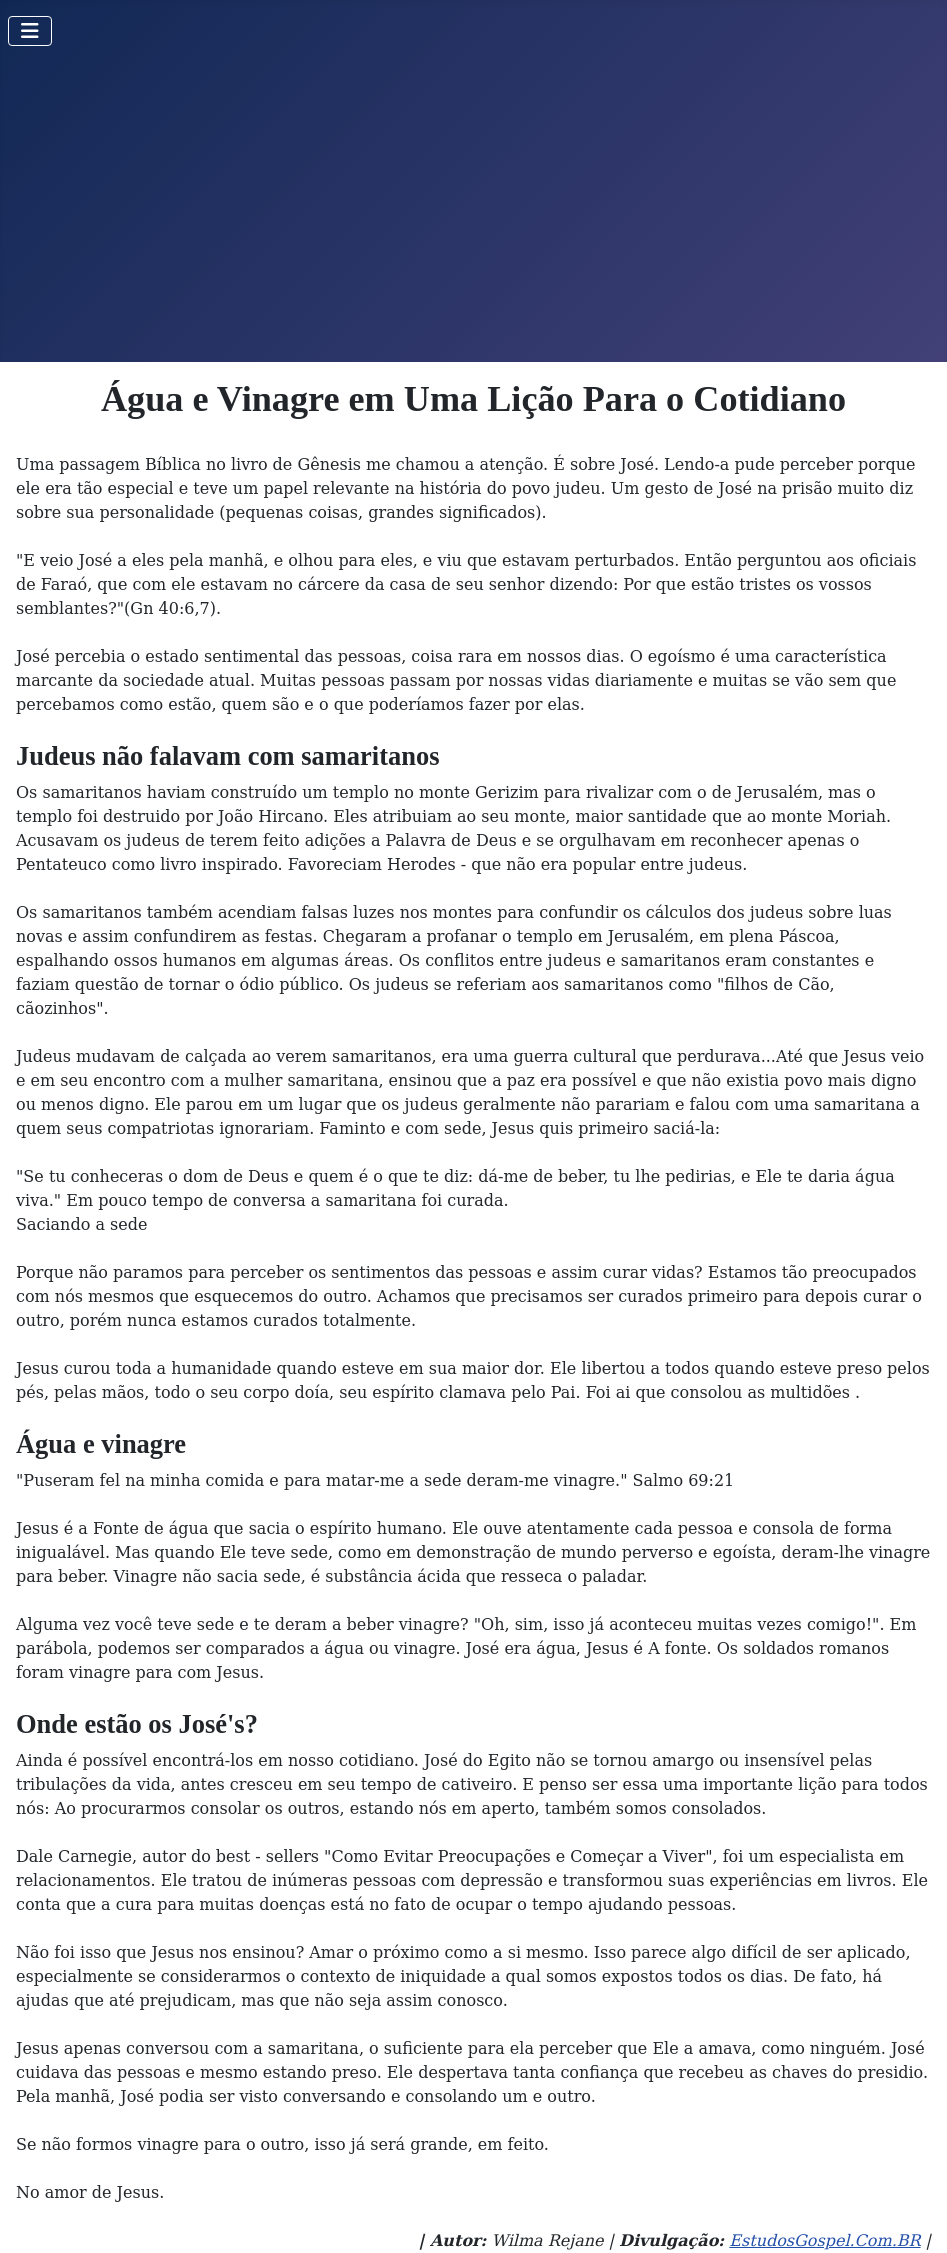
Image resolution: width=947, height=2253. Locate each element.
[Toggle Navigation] (30, 31)
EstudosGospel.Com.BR (824, 2240)
